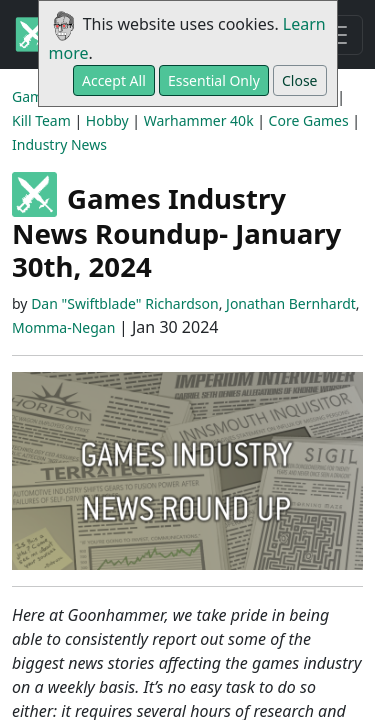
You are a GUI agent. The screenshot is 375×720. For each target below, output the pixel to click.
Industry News (59, 144)
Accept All (114, 80)
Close (300, 80)
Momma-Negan (63, 327)
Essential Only (214, 80)
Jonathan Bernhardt (291, 303)
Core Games (309, 120)
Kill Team (41, 120)
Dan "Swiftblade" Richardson (125, 303)
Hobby (107, 120)
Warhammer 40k (199, 120)
